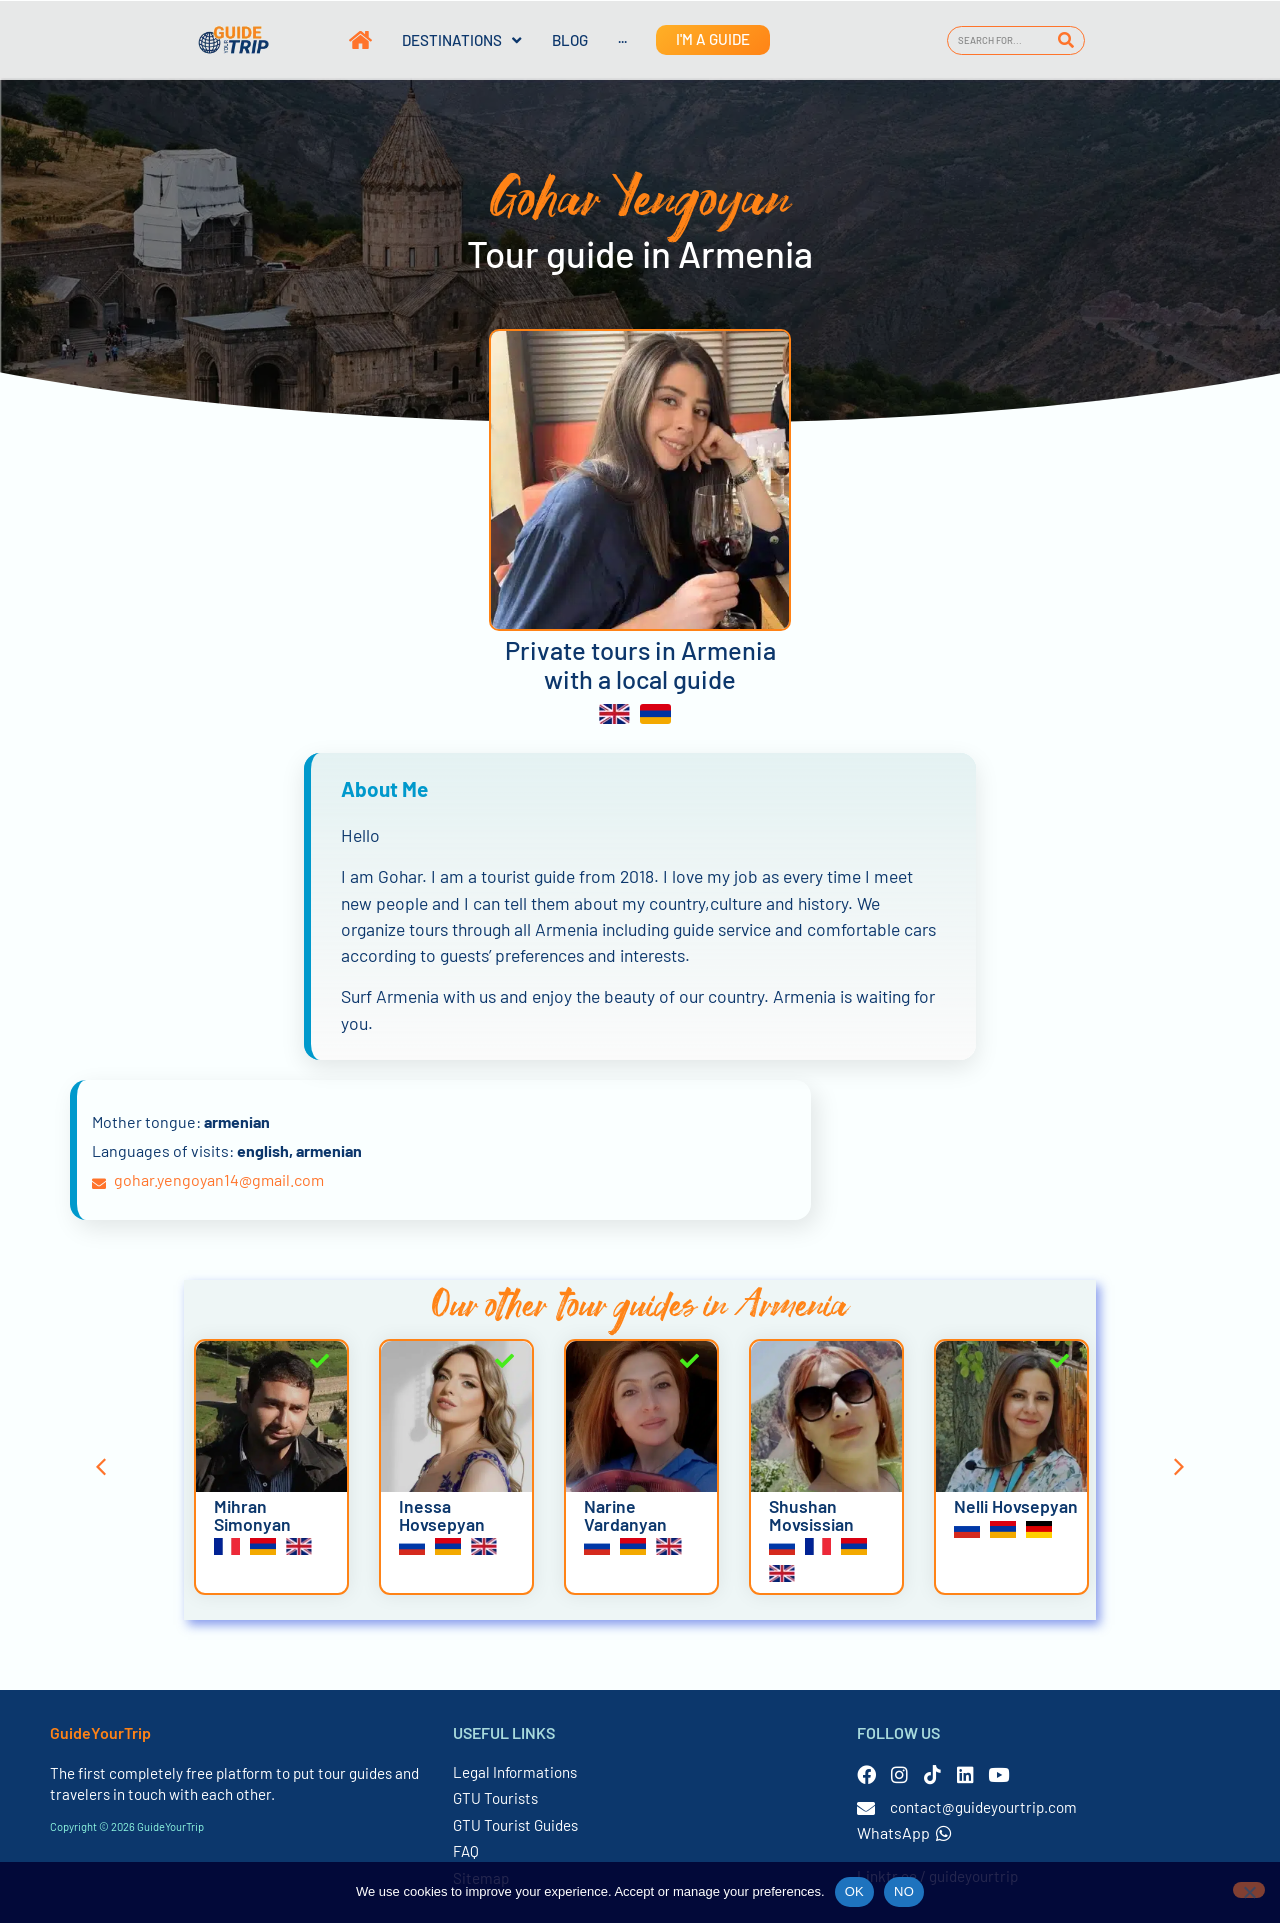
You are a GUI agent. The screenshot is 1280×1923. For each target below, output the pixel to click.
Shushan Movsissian (811, 1515)
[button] (101, 1467)
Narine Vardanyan (625, 1515)
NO (904, 1891)
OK (854, 1891)
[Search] (1066, 40)
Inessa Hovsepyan (442, 1515)
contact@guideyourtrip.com (983, 1807)
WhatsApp (904, 1832)
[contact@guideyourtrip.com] (866, 1808)
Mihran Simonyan (252, 1515)
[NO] (1249, 1890)
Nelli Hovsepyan (1016, 1506)
